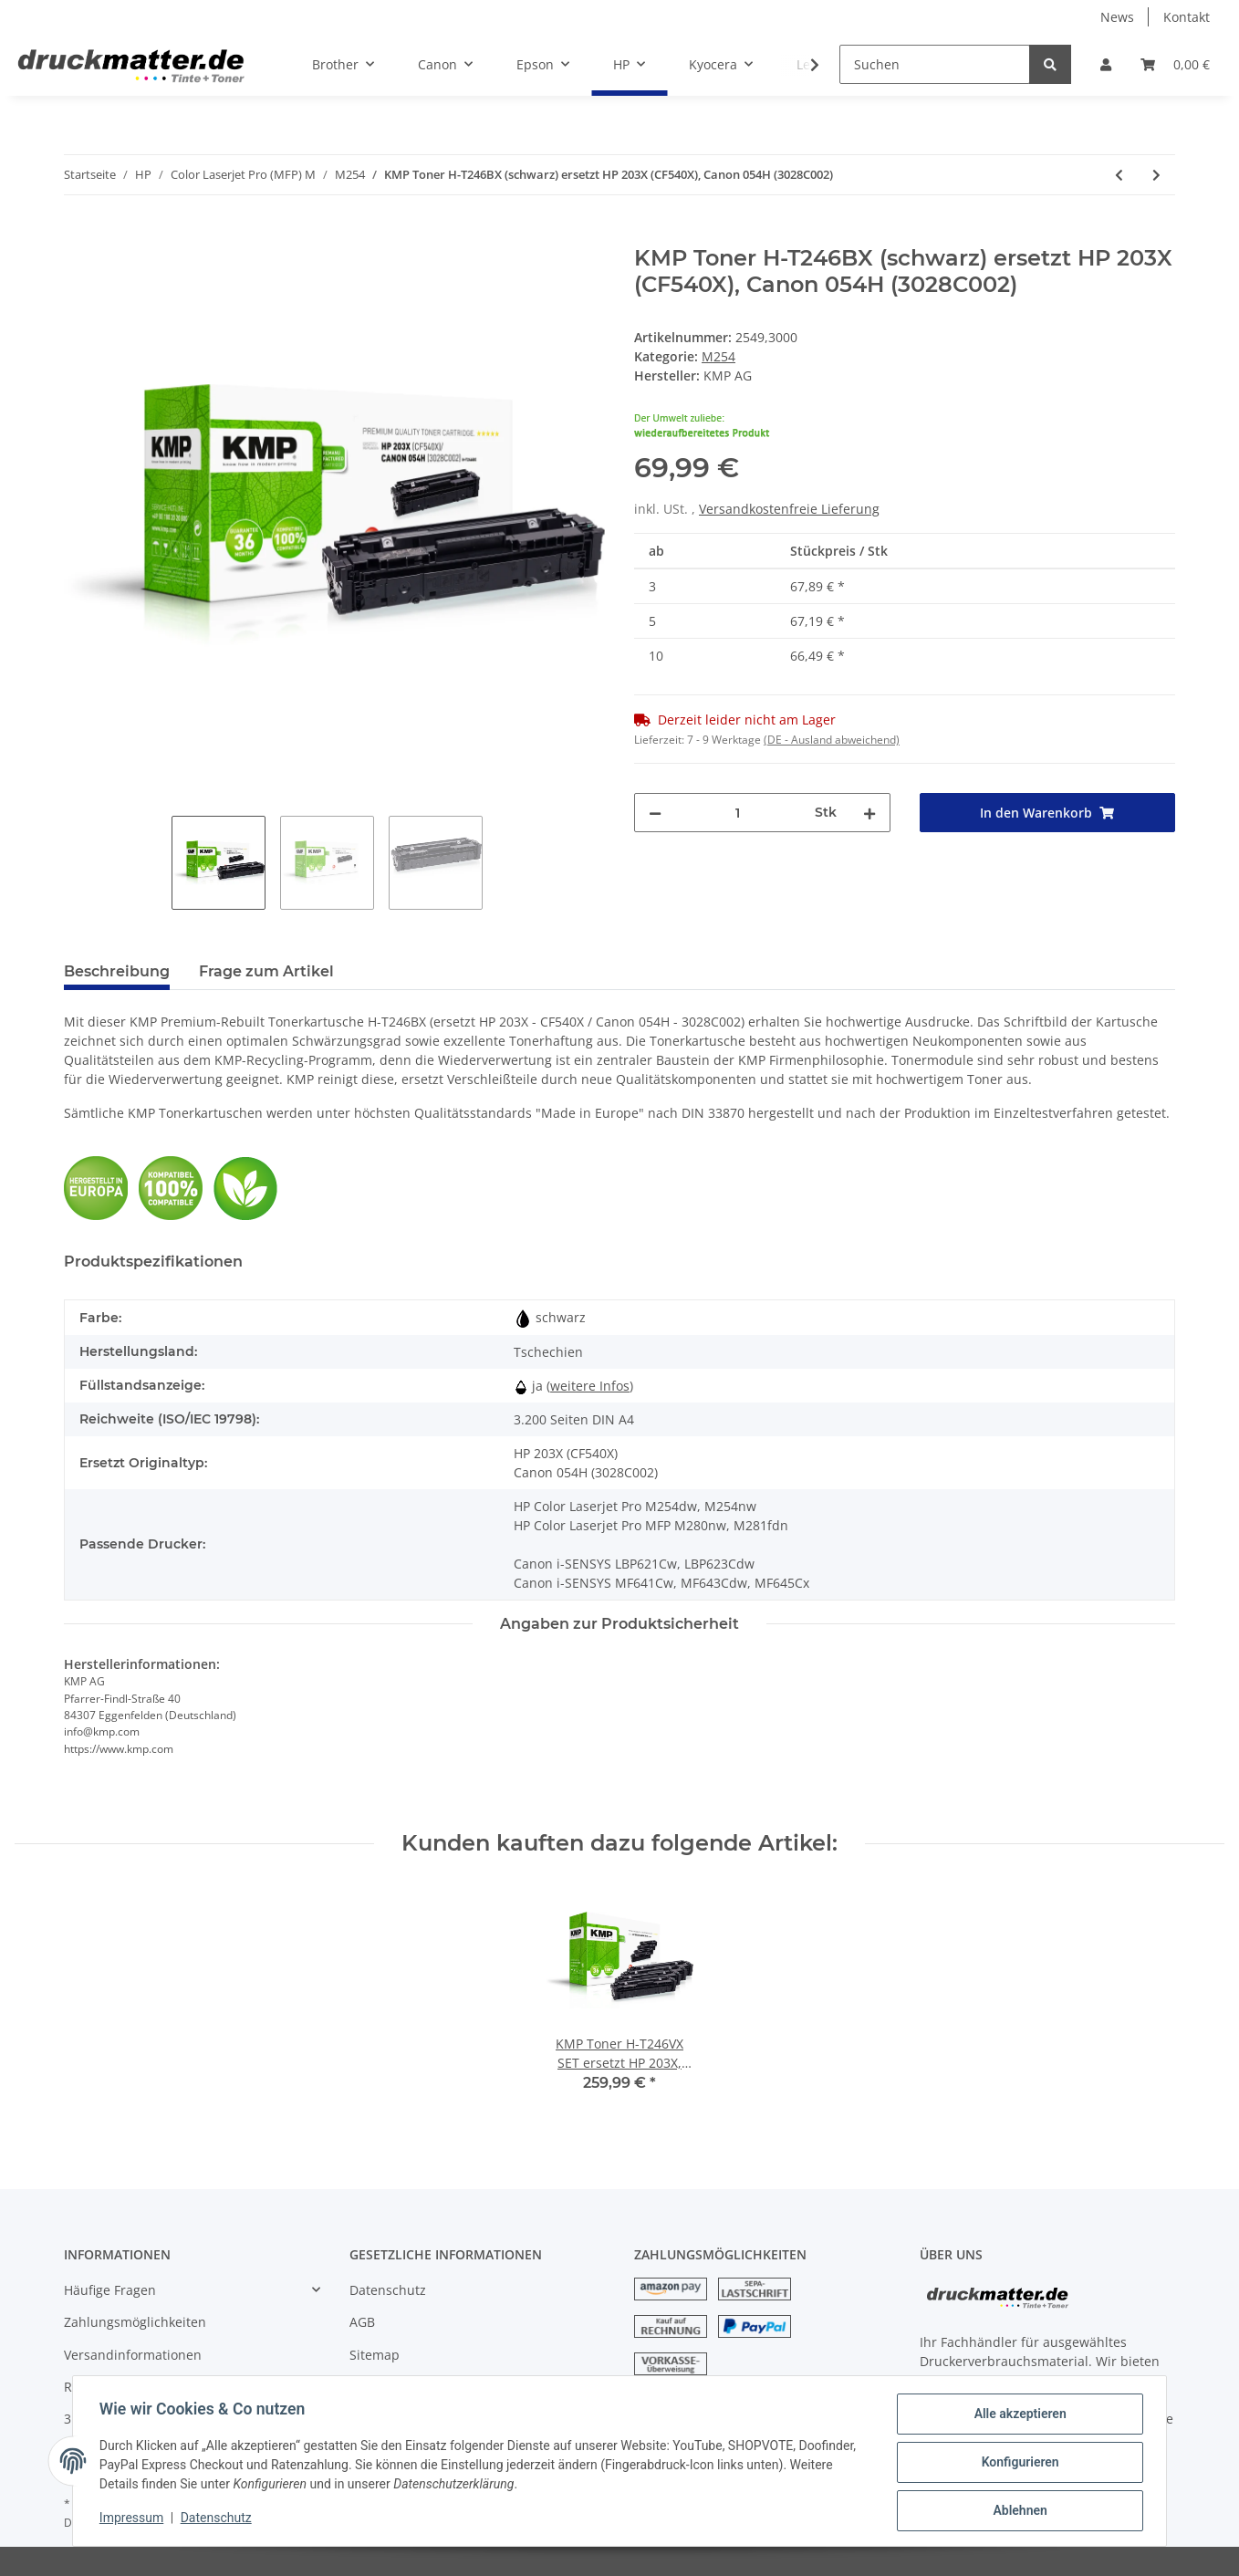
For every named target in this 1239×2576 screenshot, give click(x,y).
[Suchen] (934, 64)
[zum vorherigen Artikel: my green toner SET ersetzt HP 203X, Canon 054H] (1119, 174)
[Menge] (738, 812)
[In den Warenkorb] (78, 235)
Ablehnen (1017, 2511)
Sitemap (374, 2354)
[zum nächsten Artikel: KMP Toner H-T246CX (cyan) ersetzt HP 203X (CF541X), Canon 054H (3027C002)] (1156, 174)
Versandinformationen (133, 2354)
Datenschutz (387, 2290)
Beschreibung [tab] (117, 971)
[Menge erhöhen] (869, 812)
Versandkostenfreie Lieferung (789, 508)
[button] (1106, 64)
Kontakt (1186, 17)
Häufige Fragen (110, 2290)
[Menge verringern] (655, 812)
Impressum (134, 2519)
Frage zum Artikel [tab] (266, 971)
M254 (718, 356)
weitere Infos (590, 1385)
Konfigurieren (1017, 2463)
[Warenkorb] (1175, 64)
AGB (362, 2322)
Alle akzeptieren (1017, 2416)
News (1117, 17)
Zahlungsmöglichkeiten (135, 2322)
